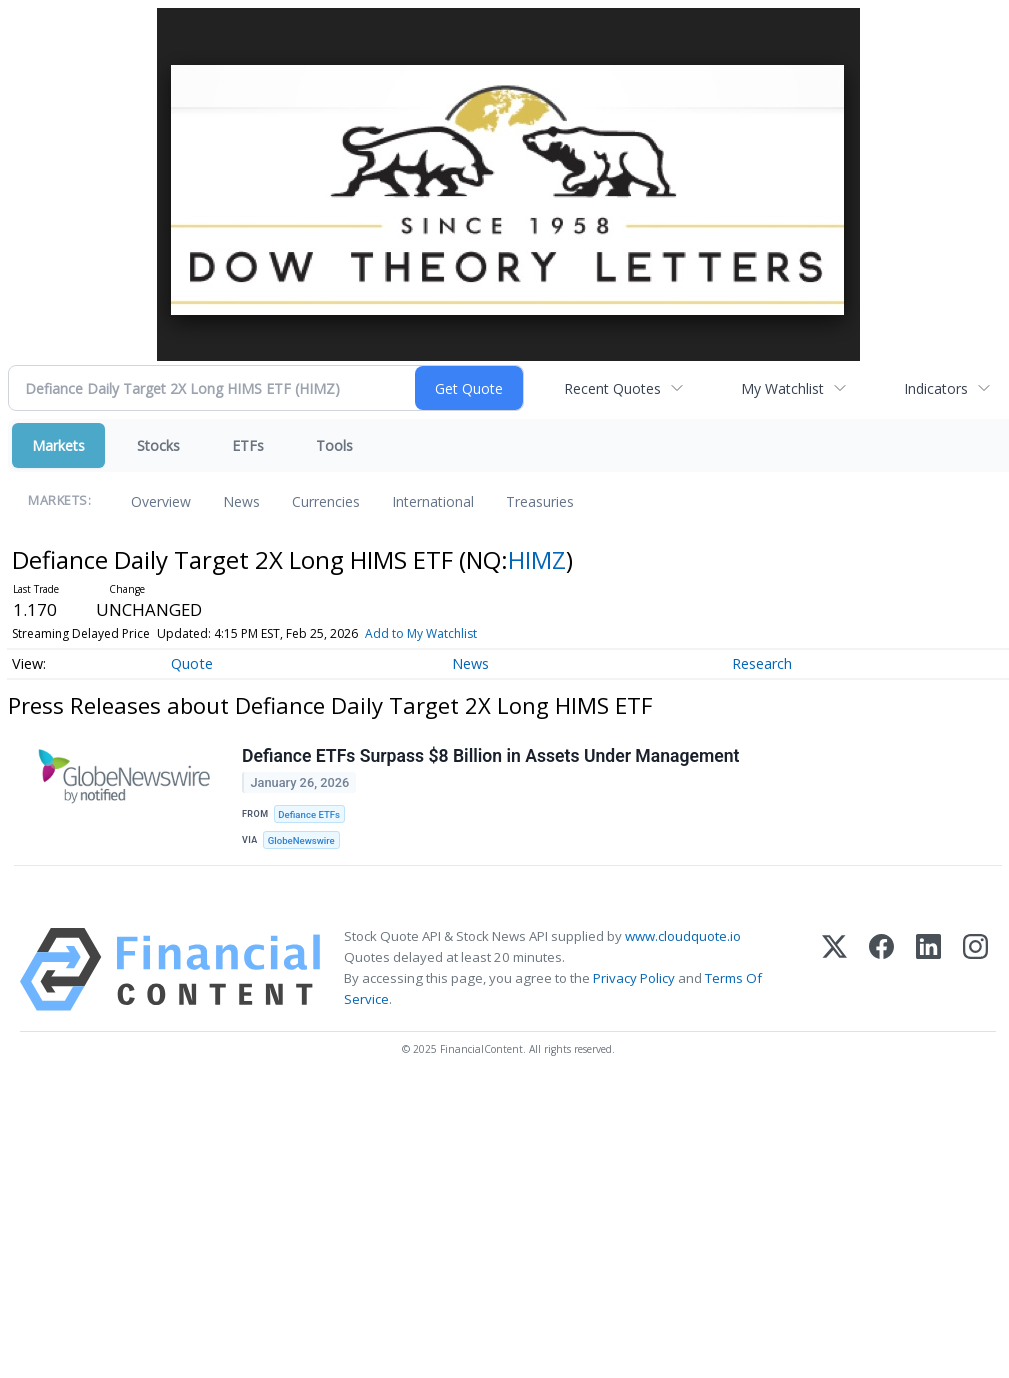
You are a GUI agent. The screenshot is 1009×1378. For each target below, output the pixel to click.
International (433, 501)
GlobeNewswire (301, 840)
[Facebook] (881, 969)
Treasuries (540, 501)
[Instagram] (975, 969)
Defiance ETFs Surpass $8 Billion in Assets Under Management (490, 756)
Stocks (158, 445)
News (241, 501)
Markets (58, 445)
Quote (192, 663)
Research (762, 663)
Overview (161, 501)
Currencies (326, 501)
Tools (334, 445)
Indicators (936, 388)
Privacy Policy (634, 978)
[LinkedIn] (928, 969)
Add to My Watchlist (421, 633)
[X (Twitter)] (834, 969)
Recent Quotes (612, 388)
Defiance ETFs (309, 814)
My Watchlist (782, 388)
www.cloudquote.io (683, 936)
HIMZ (537, 559)
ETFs (248, 445)
